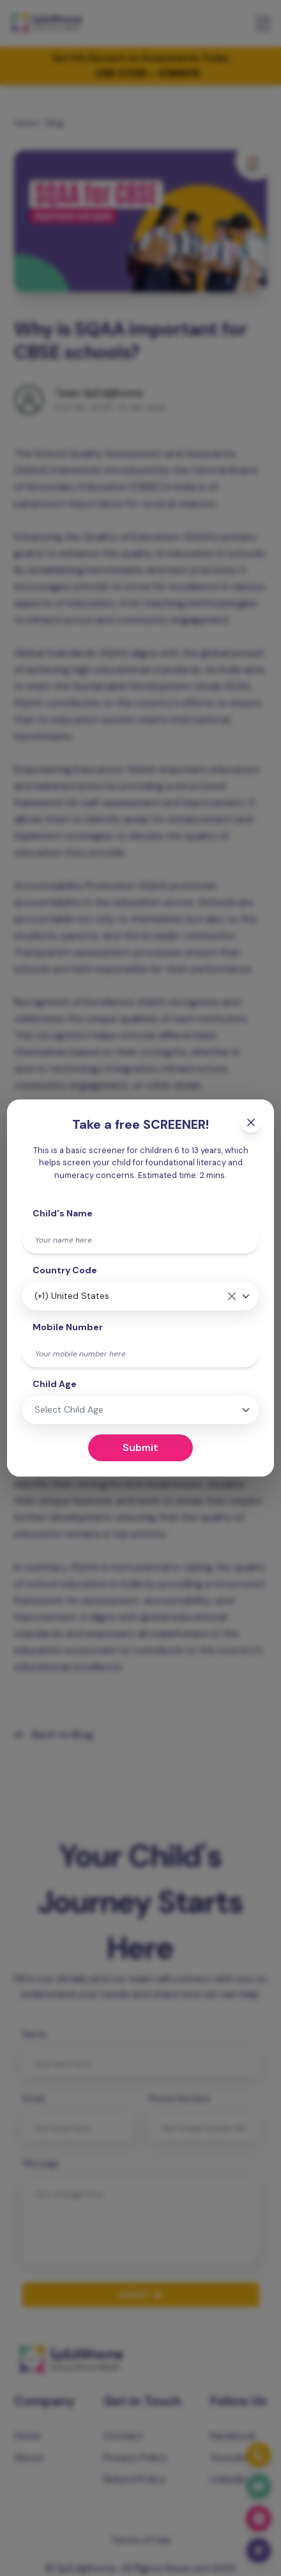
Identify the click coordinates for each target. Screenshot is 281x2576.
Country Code (65, 1270)
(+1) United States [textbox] (71, 1295)
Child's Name (63, 1213)
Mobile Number (68, 1327)
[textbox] (98, 1409)
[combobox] (140, 1296)
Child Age (55, 1384)
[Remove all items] (232, 1296)
